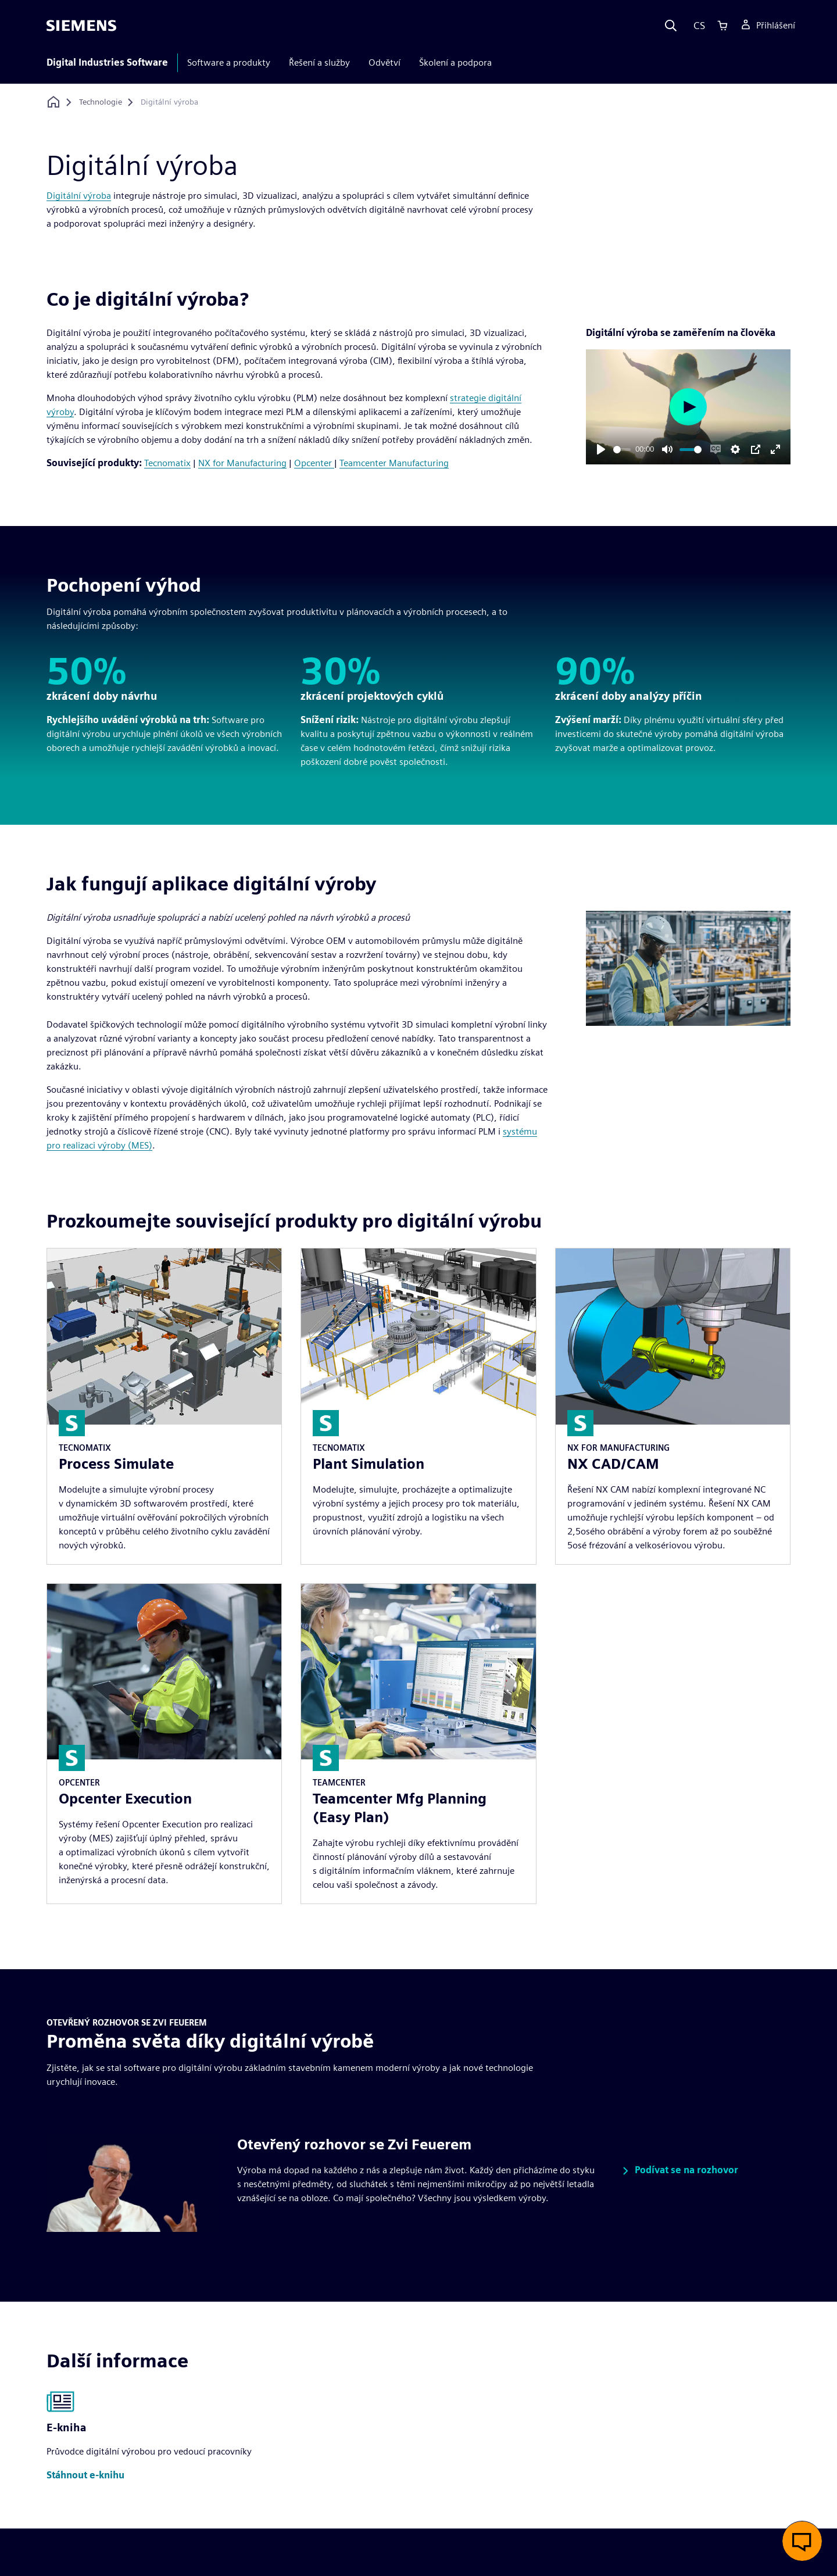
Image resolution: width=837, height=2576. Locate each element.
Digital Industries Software (107, 62)
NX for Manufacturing (242, 462)
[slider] (622, 449)
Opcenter (314, 462)
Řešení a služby (319, 62)
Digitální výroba (78, 195)
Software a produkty (228, 62)
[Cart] (722, 25)
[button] (678, 2171)
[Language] (697, 25)
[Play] (601, 449)
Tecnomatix (167, 462)
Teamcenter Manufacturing (394, 462)
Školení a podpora (455, 62)
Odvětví (384, 62)
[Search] (670, 25)
